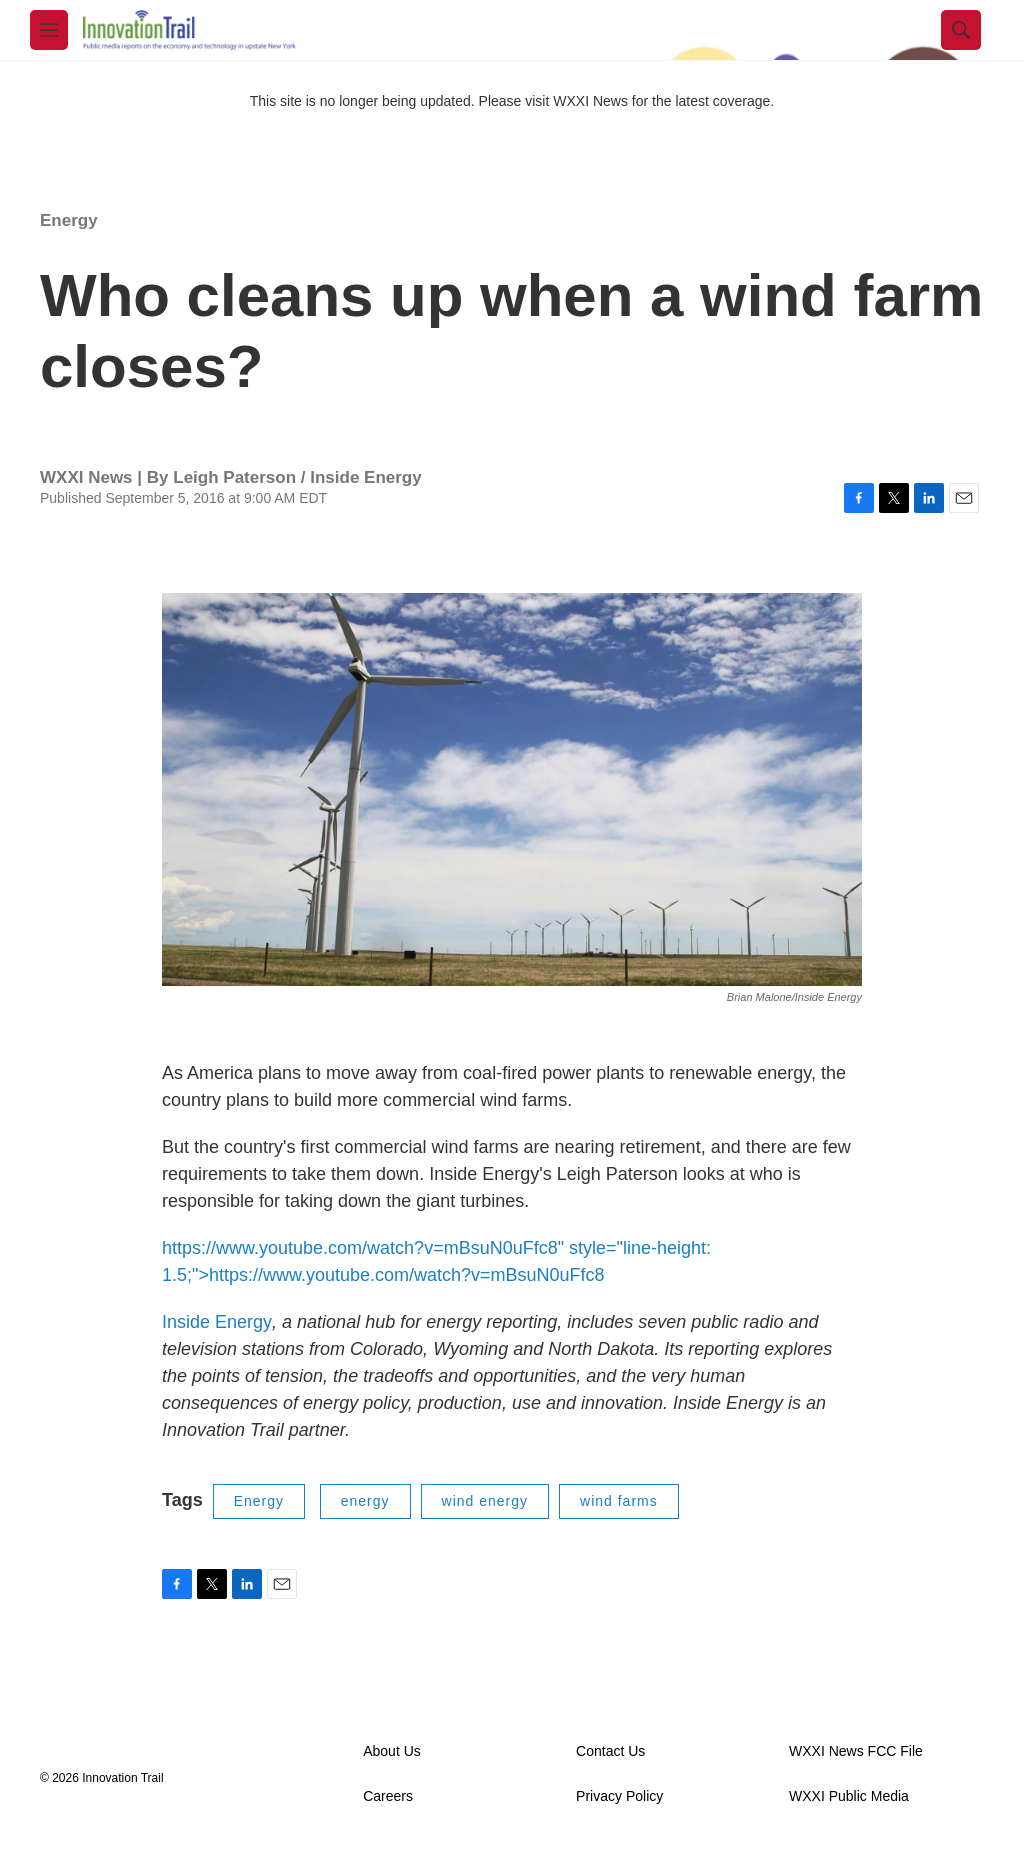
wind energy (485, 1501)
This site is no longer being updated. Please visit (402, 101)
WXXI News (590, 101)
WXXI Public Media (849, 1796)
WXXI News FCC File (856, 1751)
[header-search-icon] (961, 30)
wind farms (619, 1501)
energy (365, 1501)
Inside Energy (217, 1322)
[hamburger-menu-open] (49, 30)
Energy (69, 220)
